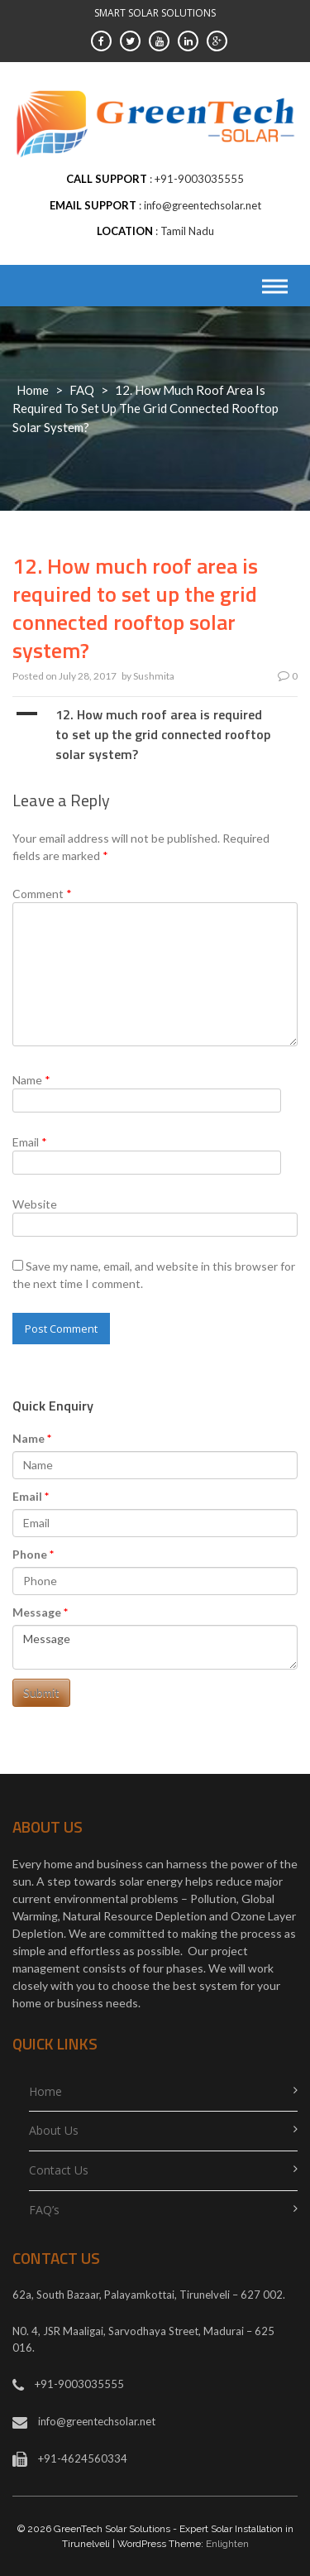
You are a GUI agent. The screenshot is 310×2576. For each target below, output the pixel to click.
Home (33, 389)
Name (31, 1080)
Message (36, 1612)
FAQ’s (44, 2210)
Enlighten (227, 2544)
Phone (29, 1554)
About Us (54, 2130)
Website (34, 1204)
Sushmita (153, 676)
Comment (42, 894)
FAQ (81, 389)
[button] (155, 734)
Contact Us (58, 2170)
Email (29, 1142)
